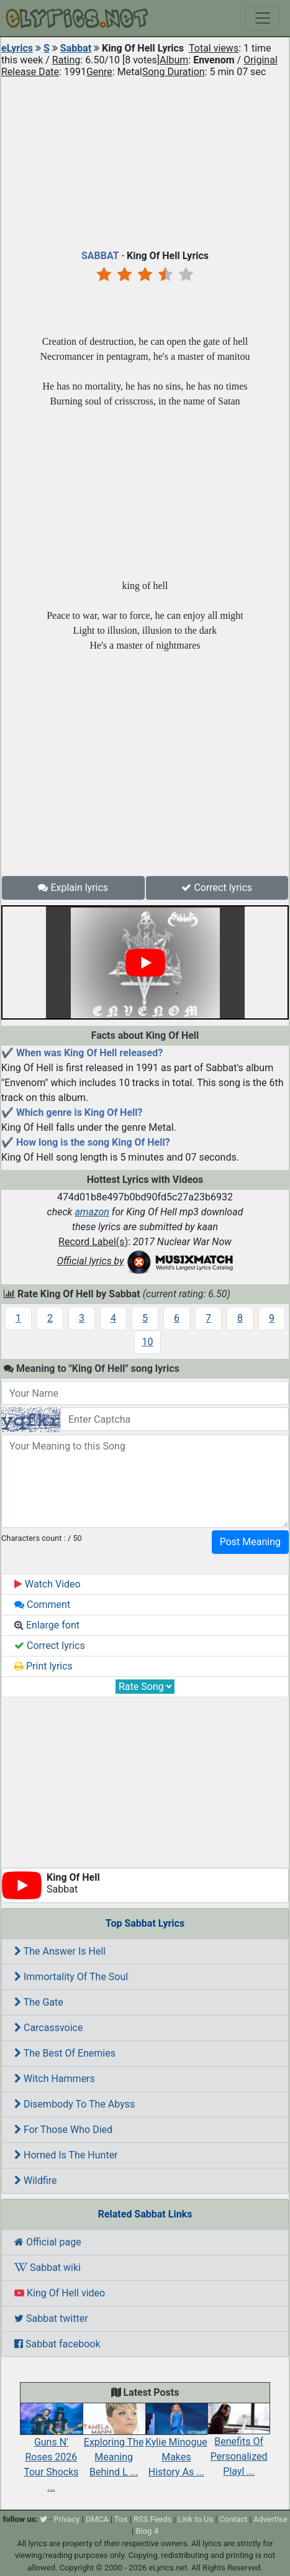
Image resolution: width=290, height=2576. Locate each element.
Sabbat (75, 48)
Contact (233, 2519)
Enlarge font (46, 1625)
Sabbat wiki (47, 2267)
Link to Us (195, 2519)
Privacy (66, 2519)
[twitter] (43, 2519)
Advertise (270, 2519)
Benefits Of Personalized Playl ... (238, 2444)
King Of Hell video (59, 2293)
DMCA (97, 2519)
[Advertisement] (145, 161)
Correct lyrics (216, 887)
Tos (120, 2519)
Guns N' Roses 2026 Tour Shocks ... (51, 2452)
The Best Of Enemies (65, 2053)
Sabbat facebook (57, 2344)
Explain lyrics (73, 887)
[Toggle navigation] (262, 18)
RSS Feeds (153, 2519)
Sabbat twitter (51, 2318)
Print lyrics (43, 1666)
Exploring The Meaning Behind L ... (114, 2445)
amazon (92, 1212)
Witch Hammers (54, 2079)
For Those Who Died (63, 2129)
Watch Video (47, 1584)
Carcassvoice (48, 2028)
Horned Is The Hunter (66, 2155)
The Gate (38, 2002)
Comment (42, 1604)
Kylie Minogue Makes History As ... (176, 2445)
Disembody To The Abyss (74, 2104)
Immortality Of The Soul (71, 1977)
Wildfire (35, 2180)
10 (147, 1342)
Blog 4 (146, 2531)
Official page (47, 2242)
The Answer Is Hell (60, 1951)
